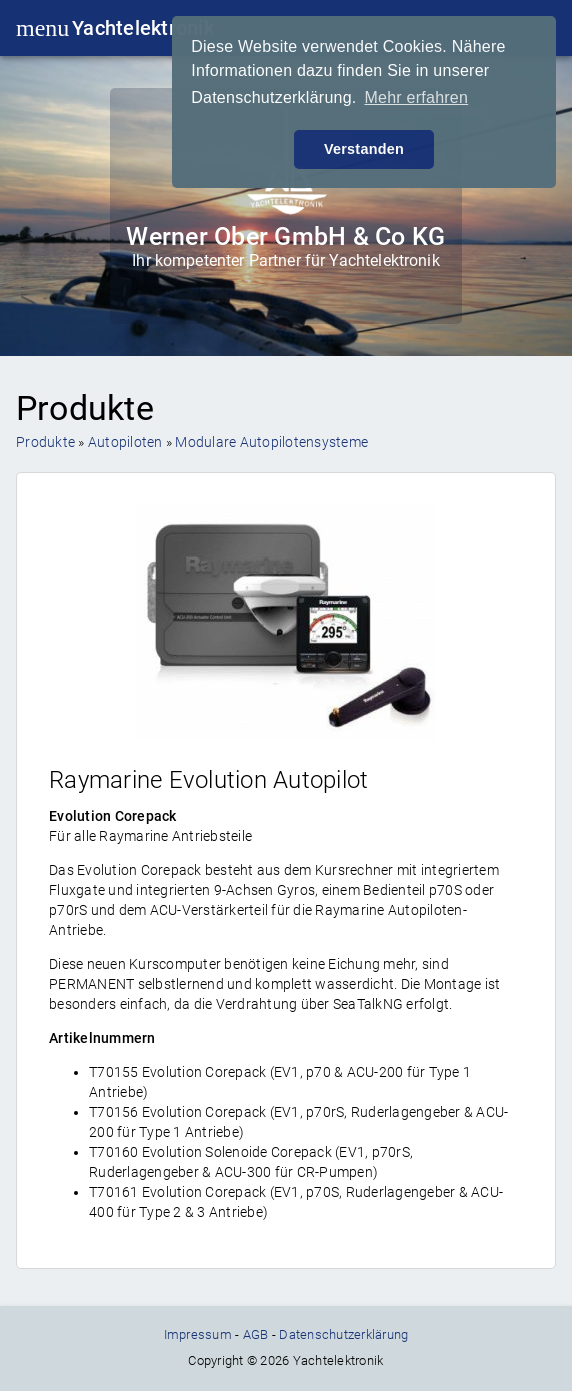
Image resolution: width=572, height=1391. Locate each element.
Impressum (198, 1334)
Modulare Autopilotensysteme (271, 442)
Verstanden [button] (364, 149)
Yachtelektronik (143, 28)
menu (34, 28)
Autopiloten (125, 442)
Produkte (45, 442)
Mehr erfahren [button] (416, 97)
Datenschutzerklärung (343, 1334)
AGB (256, 1334)
